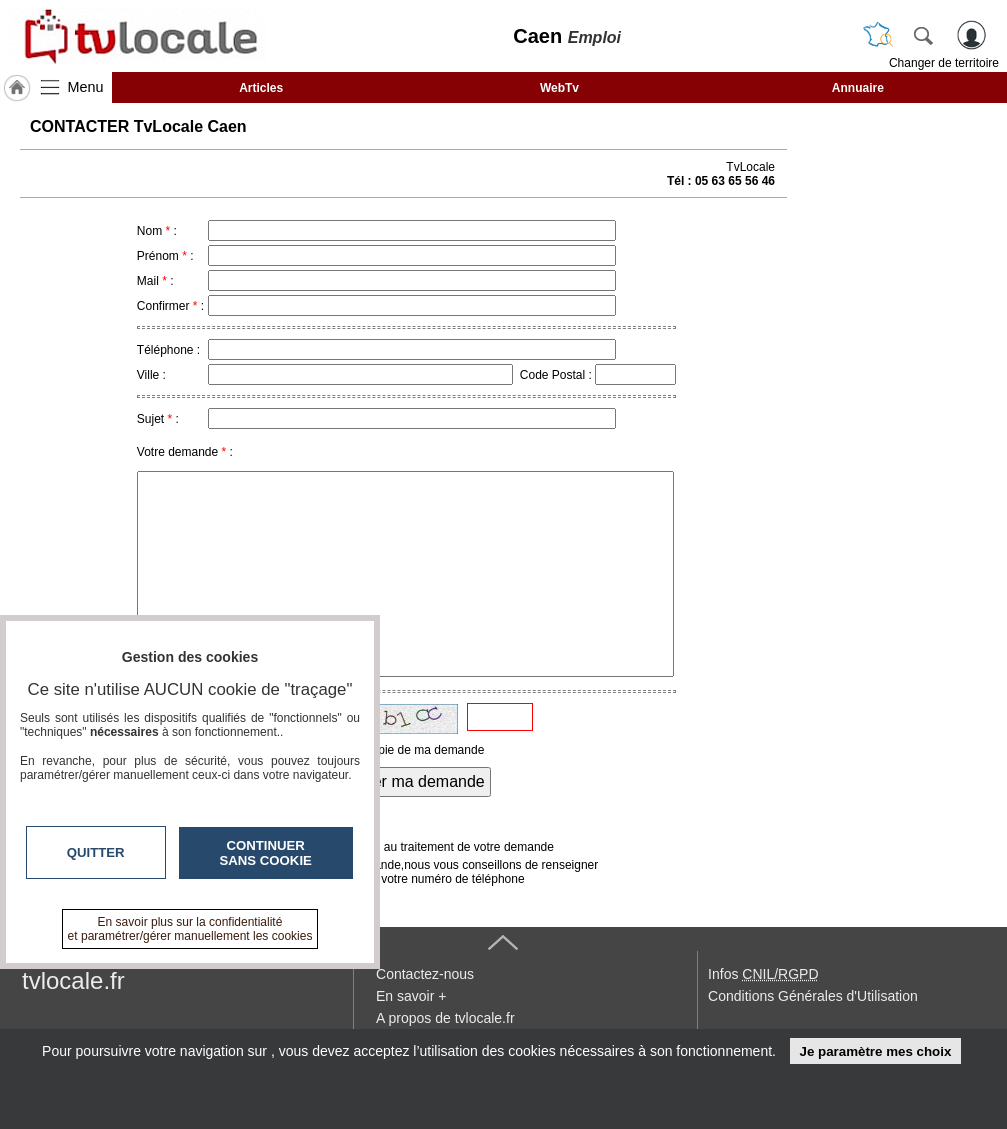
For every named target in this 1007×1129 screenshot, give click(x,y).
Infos (763, 974)
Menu (86, 87)
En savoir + (411, 996)
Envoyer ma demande (406, 781)
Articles (261, 88)
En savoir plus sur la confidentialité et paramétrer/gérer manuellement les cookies (190, 929)
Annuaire (858, 88)
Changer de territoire (944, 63)
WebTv (559, 88)
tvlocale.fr (73, 980)
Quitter (96, 852)
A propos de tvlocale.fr (445, 1018)
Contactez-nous (425, 974)
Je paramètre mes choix (875, 1051)
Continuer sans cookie (266, 853)
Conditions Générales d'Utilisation (813, 996)
